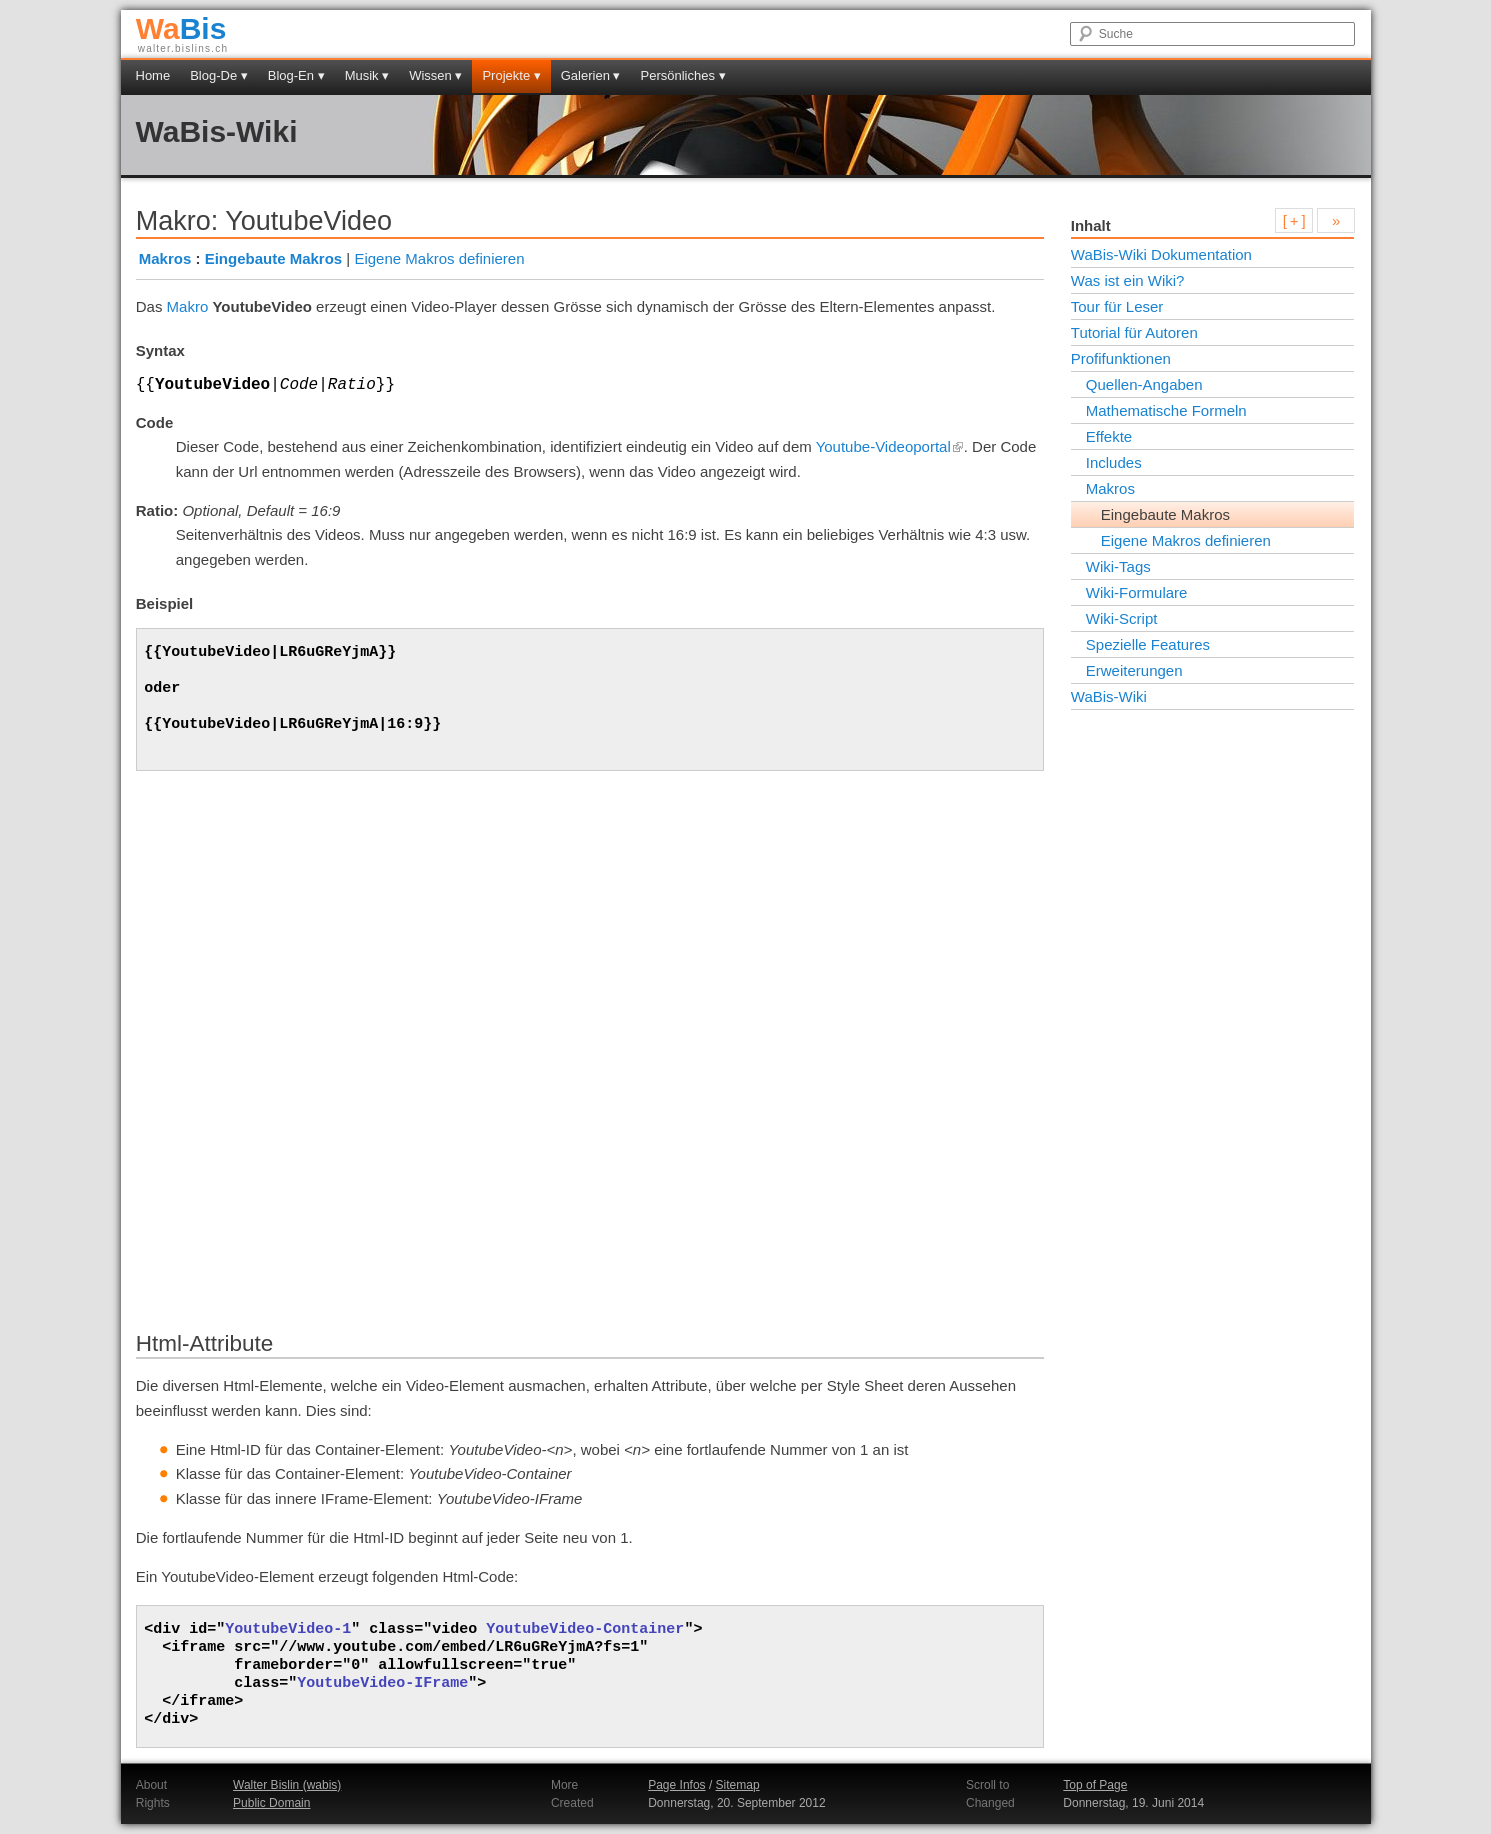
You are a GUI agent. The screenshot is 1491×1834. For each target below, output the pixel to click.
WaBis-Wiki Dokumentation (1161, 254)
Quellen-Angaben (1144, 384)
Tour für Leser (1117, 306)
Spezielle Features (1148, 644)
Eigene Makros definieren (439, 258)
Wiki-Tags (1118, 566)
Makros (165, 258)
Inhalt (1091, 225)
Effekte (1109, 436)
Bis (181, 28)
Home (153, 75)
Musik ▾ (367, 75)
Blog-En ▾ (296, 75)
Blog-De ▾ (219, 75)
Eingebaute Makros (274, 258)
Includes (1114, 462)
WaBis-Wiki (217, 131)
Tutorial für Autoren (1134, 332)
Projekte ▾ (511, 75)
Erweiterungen (1134, 670)
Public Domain (271, 1803)
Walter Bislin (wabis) (287, 1785)
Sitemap (738, 1785)
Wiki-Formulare (1137, 592)
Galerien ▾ (591, 75)
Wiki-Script (1122, 618)
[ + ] (1294, 220)
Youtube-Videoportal (890, 446)
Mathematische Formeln (1166, 410)
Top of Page (1095, 1785)
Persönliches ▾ (683, 75)
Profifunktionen (1121, 358)
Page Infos (676, 1785)
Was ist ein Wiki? (1128, 280)
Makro (188, 306)
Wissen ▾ (435, 75)
